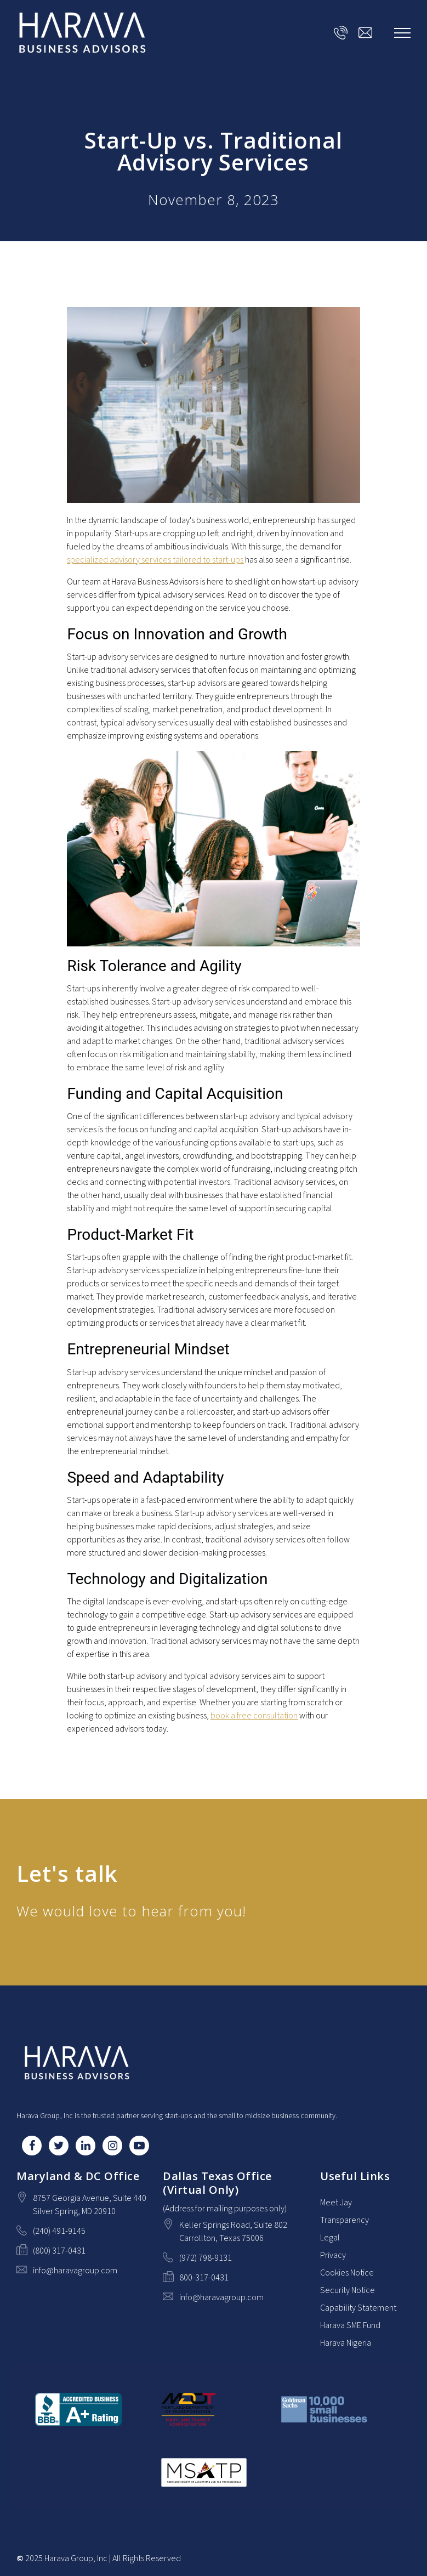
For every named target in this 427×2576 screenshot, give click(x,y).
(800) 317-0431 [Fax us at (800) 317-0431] (59, 2251)
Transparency (344, 2220)
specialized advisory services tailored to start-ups (155, 560)
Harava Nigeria (345, 2343)
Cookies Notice (347, 2273)
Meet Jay (336, 2203)
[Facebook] (32, 2145)
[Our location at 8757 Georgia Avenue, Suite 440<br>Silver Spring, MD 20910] (89, 2205)
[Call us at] (340, 32)
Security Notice (347, 2290)
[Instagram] (112, 2145)
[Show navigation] (402, 33)
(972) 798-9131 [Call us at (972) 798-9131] (205, 2258)
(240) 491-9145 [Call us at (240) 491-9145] (59, 2231)
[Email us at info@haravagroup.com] (365, 32)
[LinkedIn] (85, 2145)
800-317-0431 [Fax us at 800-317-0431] (204, 2278)
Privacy (333, 2255)
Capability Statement (358, 2308)
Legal (330, 2238)
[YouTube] (139, 2145)
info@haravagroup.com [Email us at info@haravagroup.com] (75, 2271)
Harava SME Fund (350, 2325)
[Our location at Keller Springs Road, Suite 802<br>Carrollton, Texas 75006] (233, 2231)
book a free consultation (254, 1716)
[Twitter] (59, 2145)
